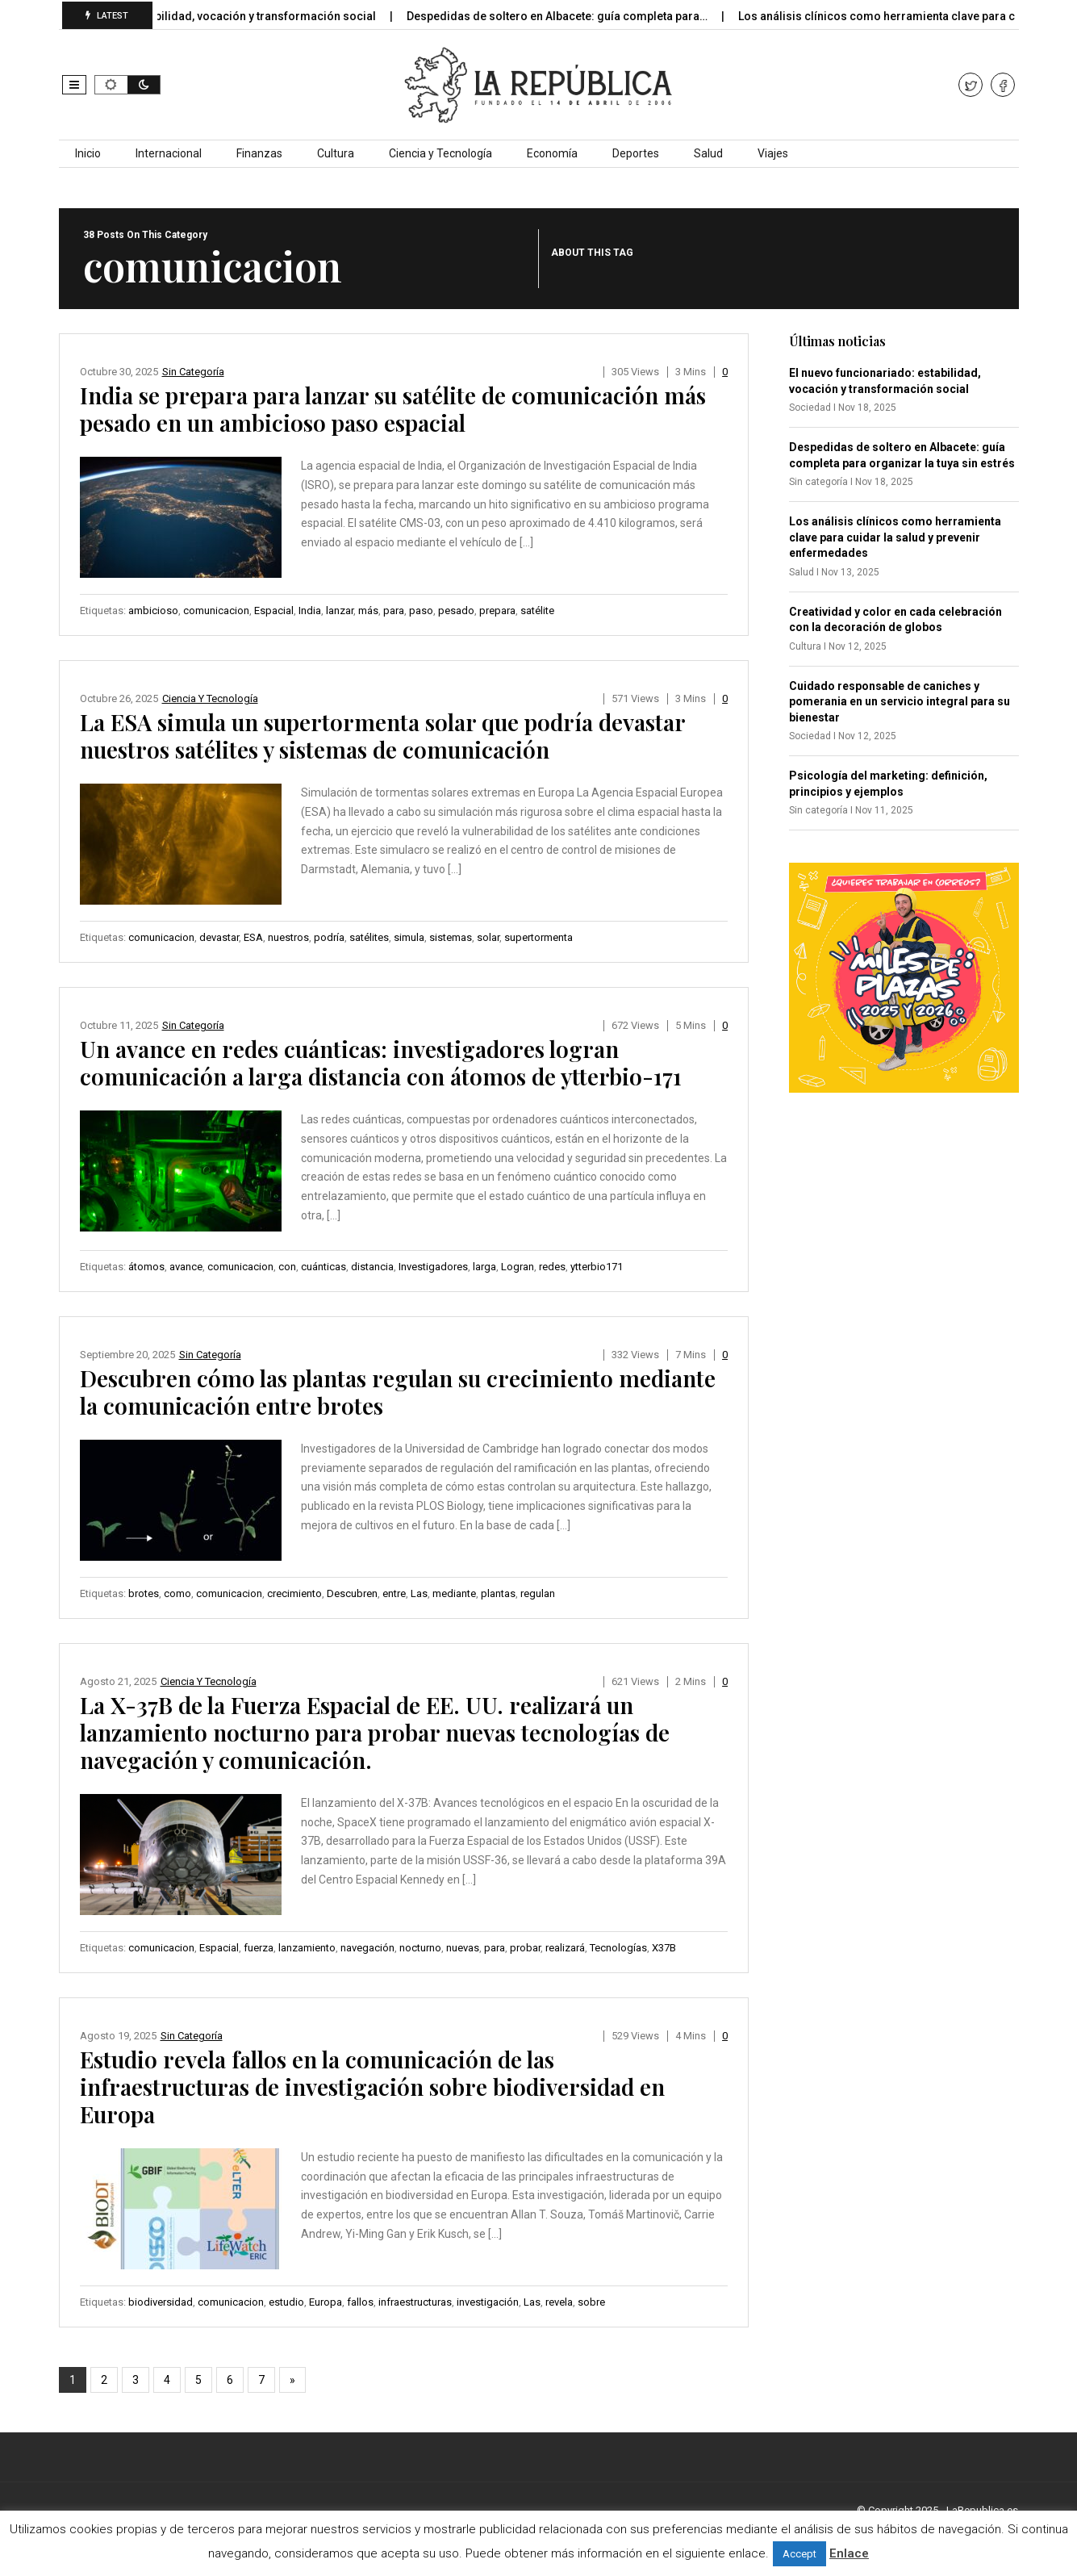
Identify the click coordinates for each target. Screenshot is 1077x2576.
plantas (498, 1593)
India (309, 610)
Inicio (88, 153)
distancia (372, 1267)
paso (421, 610)
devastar (219, 937)
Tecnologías (618, 1948)
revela (559, 2302)
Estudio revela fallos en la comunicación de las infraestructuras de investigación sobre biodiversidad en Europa (372, 2086)
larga (484, 1267)
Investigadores (433, 1267)
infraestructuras (415, 2302)
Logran (517, 1267)
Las (419, 1593)
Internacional (169, 153)
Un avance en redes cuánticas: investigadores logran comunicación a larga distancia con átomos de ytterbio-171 (381, 1062)
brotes (143, 1593)
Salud (708, 153)
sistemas (450, 937)
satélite (537, 610)
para (393, 610)
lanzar (339, 610)
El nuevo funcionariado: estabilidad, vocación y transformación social (207, 16)
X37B (664, 1948)
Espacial (274, 610)
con (287, 1267)
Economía (552, 153)
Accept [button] (799, 2554)
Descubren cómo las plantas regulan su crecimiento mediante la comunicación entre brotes (398, 1391)
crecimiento (294, 1593)
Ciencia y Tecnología (440, 153)
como (177, 1593)
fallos (360, 2302)
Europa (325, 2302)
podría (329, 937)
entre (394, 1593)
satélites (369, 937)
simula (409, 937)
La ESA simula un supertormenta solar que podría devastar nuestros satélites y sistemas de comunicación (382, 735)
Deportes (635, 153)
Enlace (849, 2553)
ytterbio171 (596, 1267)
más (368, 610)
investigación (488, 2302)
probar (525, 1948)
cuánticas (323, 1267)
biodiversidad (160, 2302)
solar (488, 937)
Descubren (352, 1593)
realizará (565, 1948)
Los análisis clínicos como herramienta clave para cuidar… (911, 16)
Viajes (773, 153)
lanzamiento (307, 1948)
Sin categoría (193, 372)
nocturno (420, 1948)
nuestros (288, 937)
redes (552, 1267)
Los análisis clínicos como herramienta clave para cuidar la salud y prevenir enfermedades (895, 537)
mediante (454, 1593)
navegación (367, 1948)
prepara (497, 610)
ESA (253, 937)
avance (185, 1267)
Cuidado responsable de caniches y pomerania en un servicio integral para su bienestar (899, 702)
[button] (74, 84)
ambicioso (153, 610)
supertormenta (538, 937)
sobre (591, 2302)
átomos (146, 1267)
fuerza (258, 1948)
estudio (286, 2302)
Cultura (335, 153)
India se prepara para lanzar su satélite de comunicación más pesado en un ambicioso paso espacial (393, 408)
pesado (456, 610)
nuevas (462, 1948)
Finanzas (259, 153)
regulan (537, 1593)
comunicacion (216, 610)
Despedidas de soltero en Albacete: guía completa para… (574, 16)
